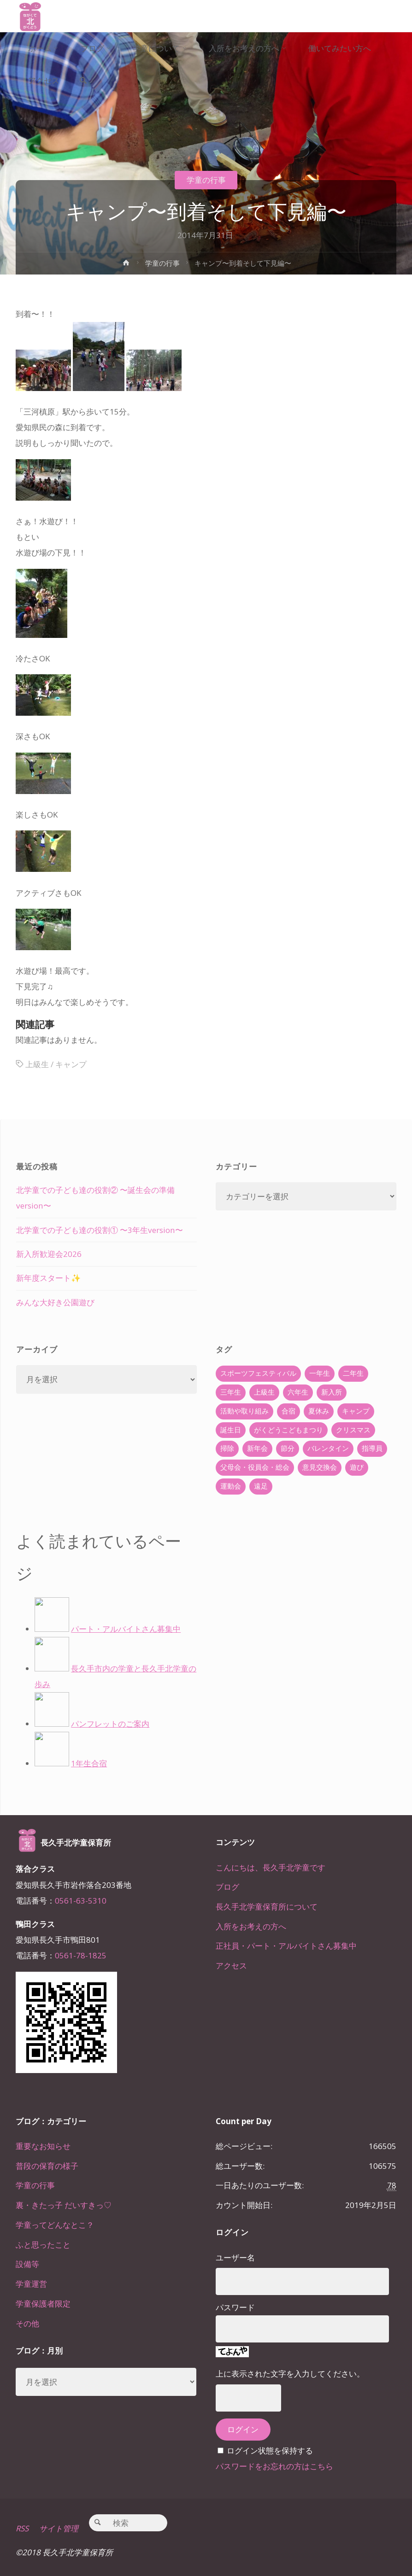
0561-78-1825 (80, 1955)
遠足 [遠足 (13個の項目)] (261, 1486)
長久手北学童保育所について (267, 1906)
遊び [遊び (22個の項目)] (357, 1467)
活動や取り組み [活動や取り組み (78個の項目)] (244, 1411)
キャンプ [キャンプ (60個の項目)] (356, 1411)
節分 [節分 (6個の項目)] (287, 1448)
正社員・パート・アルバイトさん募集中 (286, 1945)
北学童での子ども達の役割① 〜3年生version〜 (99, 1230)
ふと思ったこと (43, 2244)
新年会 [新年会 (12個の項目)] (257, 1448)
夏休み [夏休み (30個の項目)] (318, 1411)
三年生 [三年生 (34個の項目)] (230, 1392)
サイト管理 (59, 2528)
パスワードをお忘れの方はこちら (274, 2466)
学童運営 (31, 2283)
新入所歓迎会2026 (49, 1254)
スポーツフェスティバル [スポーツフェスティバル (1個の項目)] (258, 1373)
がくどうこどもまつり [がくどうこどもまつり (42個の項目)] (288, 1430)
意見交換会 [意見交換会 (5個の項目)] (319, 1467)
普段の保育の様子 (47, 2166)
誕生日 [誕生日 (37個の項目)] (230, 1430)
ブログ (227, 1886)
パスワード (235, 2307)
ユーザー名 (235, 2257)
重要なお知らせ (43, 2146)
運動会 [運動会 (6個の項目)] (230, 1486)
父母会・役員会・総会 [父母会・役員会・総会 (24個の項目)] (254, 1467)
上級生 (37, 1064)
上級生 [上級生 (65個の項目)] (264, 1392)
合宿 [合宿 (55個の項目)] (288, 1411)
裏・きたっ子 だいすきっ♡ (64, 2205)
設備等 (27, 2264)
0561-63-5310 (80, 1900)
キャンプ (71, 1064)
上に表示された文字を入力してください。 (290, 2373)
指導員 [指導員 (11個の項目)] (372, 1448)
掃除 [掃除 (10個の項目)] (227, 1448)
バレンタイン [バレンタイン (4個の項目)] (328, 1448)
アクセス (231, 1965)
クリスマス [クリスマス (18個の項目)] (353, 1430)
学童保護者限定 (43, 2303)
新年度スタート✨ (48, 1278)
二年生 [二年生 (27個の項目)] (353, 1373)
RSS (22, 2528)
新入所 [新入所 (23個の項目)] (331, 1392)
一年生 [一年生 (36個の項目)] (319, 1373)
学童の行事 (206, 180)
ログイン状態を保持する (270, 2450)
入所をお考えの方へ (251, 1926)
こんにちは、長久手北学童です (270, 1867)
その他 (27, 2323)
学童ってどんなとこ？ (55, 2225)
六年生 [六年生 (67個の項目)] (298, 1392)
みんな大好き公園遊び (55, 1302)
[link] (84, 81)
